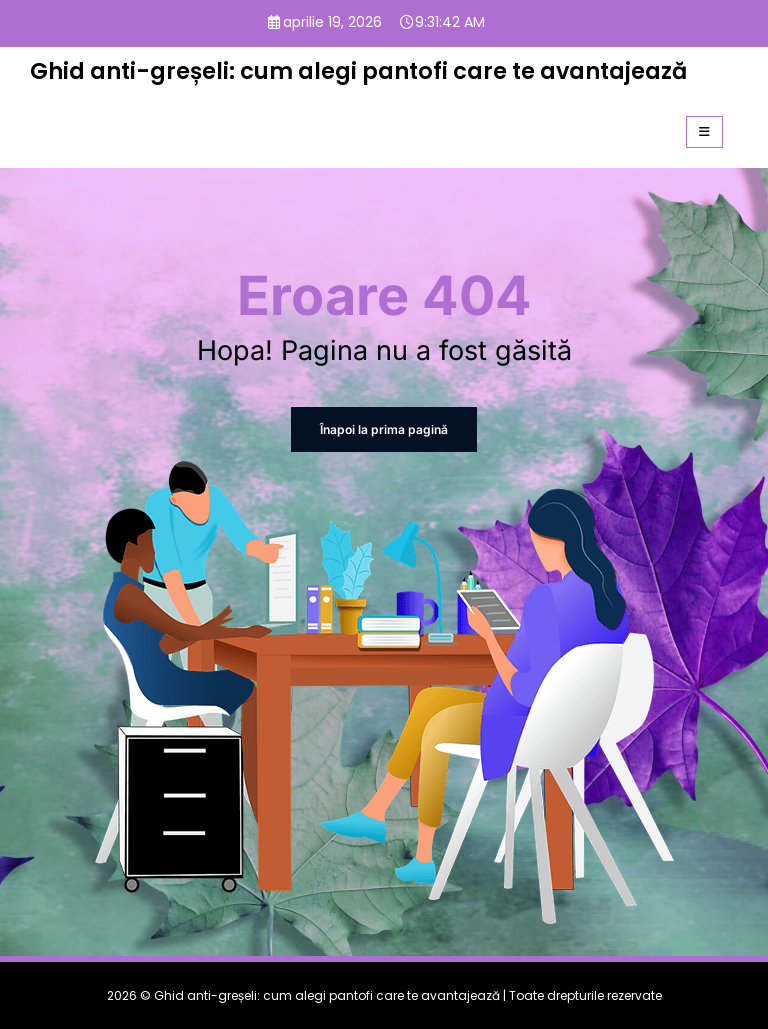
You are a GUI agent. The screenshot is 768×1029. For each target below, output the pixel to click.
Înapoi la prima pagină (384, 429)
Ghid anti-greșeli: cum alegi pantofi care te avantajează (358, 71)
